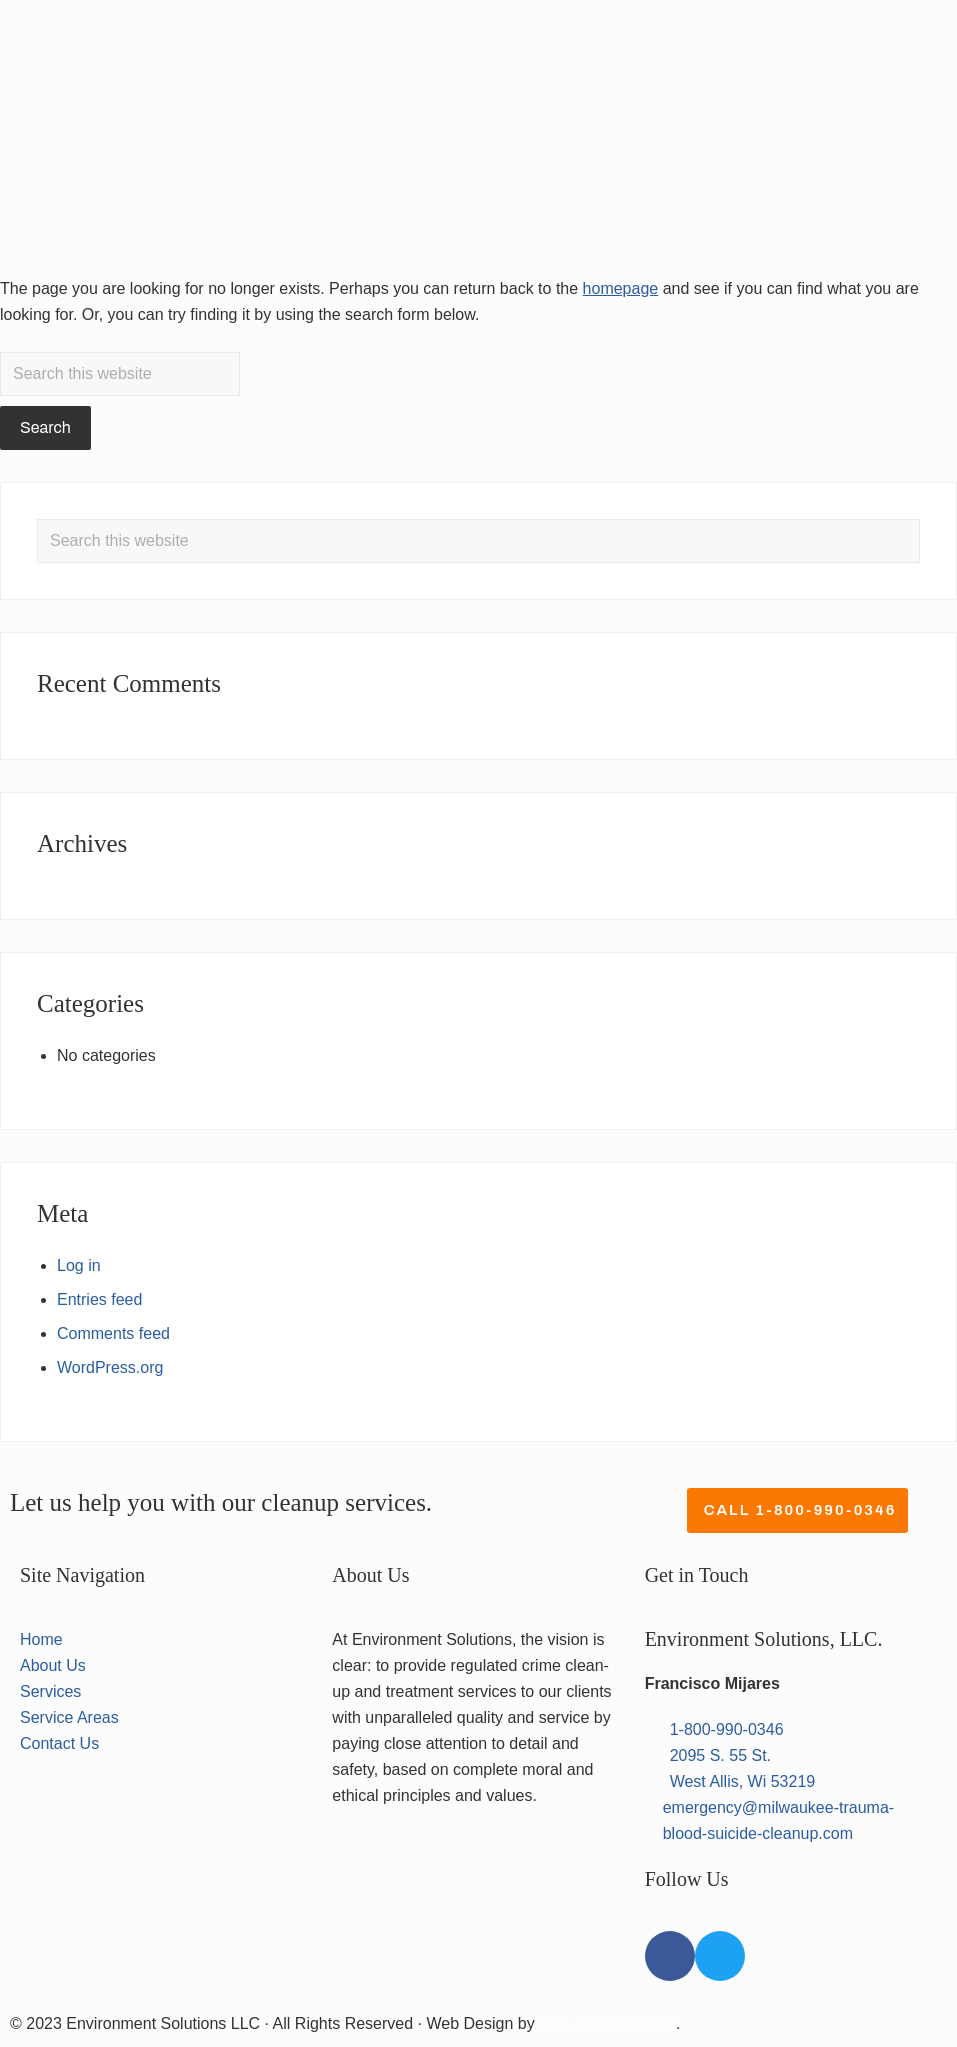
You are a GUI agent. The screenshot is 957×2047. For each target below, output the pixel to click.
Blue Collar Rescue (607, 2023)
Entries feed (99, 1299)
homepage (621, 288)
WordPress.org (110, 1367)
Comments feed (113, 1333)
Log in (79, 1265)
